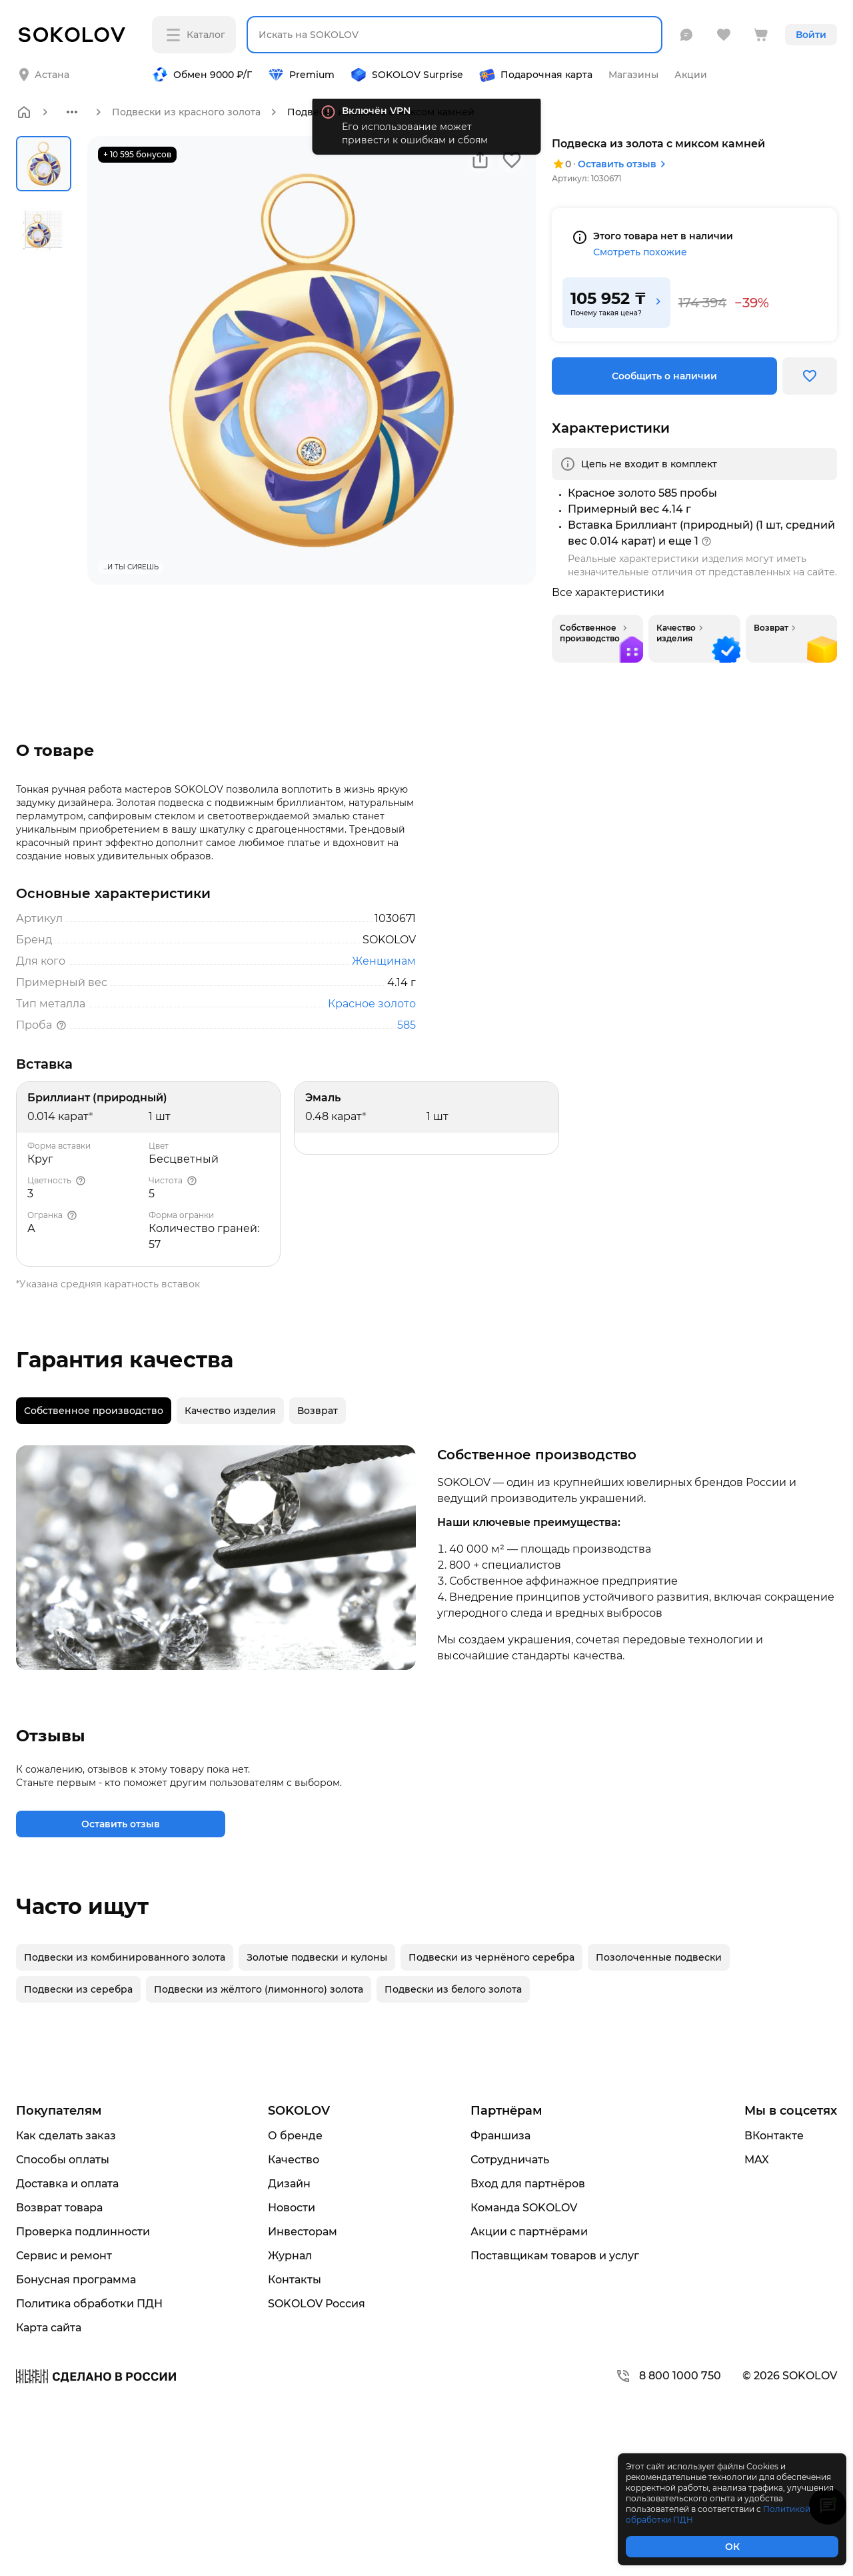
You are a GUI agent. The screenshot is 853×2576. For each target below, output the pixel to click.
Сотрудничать (509, 2159)
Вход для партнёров (527, 2183)
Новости (291, 2207)
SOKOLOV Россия (316, 2303)
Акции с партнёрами (529, 2231)
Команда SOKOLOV (523, 2207)
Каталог (196, 35)
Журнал (290, 2255)
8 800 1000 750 (668, 2376)
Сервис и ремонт (64, 2255)
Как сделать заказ (66, 2135)
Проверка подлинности (83, 2231)
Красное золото (372, 1003)
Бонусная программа (76, 2279)
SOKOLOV (299, 2110)
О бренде (295, 2135)
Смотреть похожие (640, 252)
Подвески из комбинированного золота (124, 1957)
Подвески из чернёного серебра (491, 1957)
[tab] (93, 1410)
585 (406, 1025)
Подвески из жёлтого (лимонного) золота (258, 1989)
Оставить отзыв (624, 164)
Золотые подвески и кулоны (317, 1957)
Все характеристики (608, 593)
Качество (293, 2159)
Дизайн (289, 2183)
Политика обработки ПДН (89, 2303)
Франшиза (500, 2135)
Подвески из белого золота (453, 1989)
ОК (732, 2547)
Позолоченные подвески (659, 1957)
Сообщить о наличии (664, 376)
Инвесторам (302, 2231)
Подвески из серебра (78, 1989)
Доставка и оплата (67, 2183)
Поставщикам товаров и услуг (554, 2255)
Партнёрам (506, 2110)
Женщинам (384, 961)
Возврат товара (59, 2207)
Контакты (294, 2279)
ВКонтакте (774, 2135)
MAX (756, 2159)
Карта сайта (48, 2327)
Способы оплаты (62, 2159)
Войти (811, 35)
